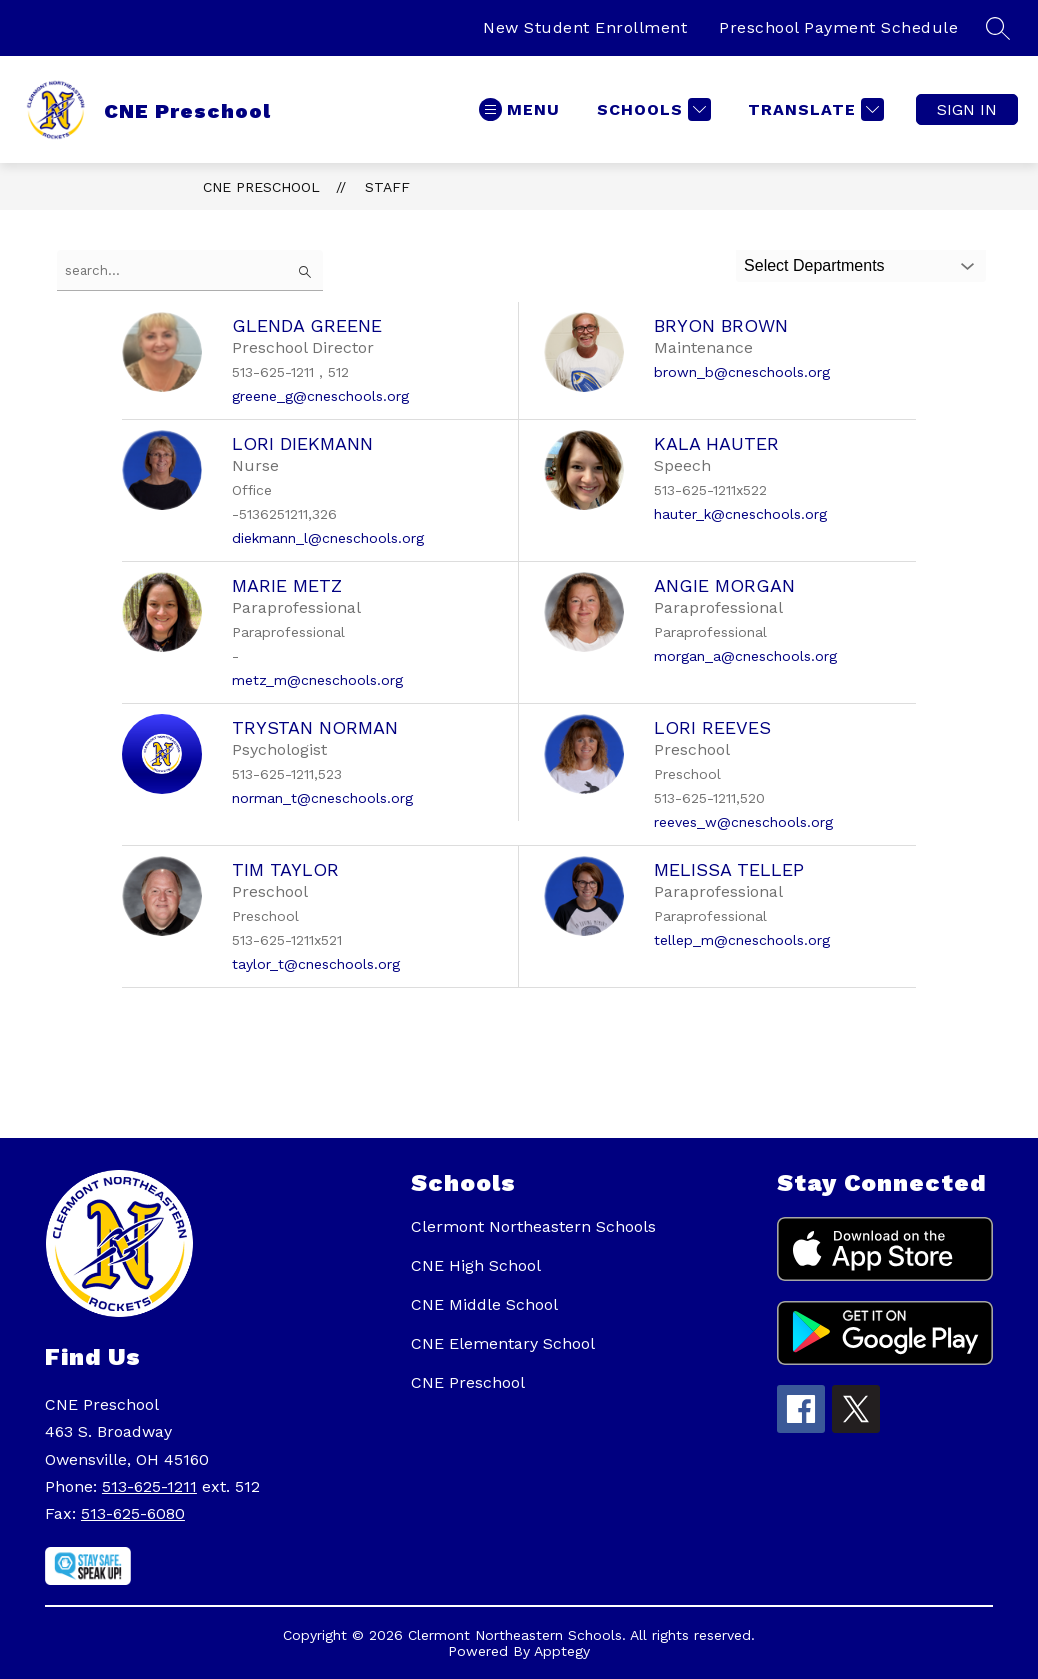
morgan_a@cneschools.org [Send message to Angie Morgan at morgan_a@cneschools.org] (745, 656)
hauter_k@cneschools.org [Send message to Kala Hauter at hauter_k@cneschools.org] (740, 514)
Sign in (967, 109)
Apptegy (562, 1651)
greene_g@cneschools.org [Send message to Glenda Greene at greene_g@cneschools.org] (320, 396)
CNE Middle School (484, 1304)
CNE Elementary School (503, 1343)
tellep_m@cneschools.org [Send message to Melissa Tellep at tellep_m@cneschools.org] (742, 940)
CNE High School (476, 1265)
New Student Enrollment (585, 27)
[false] (190, 270)
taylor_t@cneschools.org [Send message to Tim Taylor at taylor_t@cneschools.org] (316, 964)
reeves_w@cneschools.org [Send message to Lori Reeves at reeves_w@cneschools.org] (743, 822)
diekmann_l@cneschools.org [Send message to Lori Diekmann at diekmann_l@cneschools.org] (328, 538)
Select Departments (814, 265)
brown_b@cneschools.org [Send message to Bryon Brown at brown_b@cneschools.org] (742, 372)
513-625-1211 (149, 1486)
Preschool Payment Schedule (838, 27)
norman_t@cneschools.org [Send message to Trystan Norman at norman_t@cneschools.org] (322, 798)
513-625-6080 (133, 1513)
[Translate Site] (813, 109)
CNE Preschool (261, 187)
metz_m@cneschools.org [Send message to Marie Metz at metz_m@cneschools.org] (317, 680)
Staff (387, 187)
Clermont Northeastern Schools (533, 1226)
